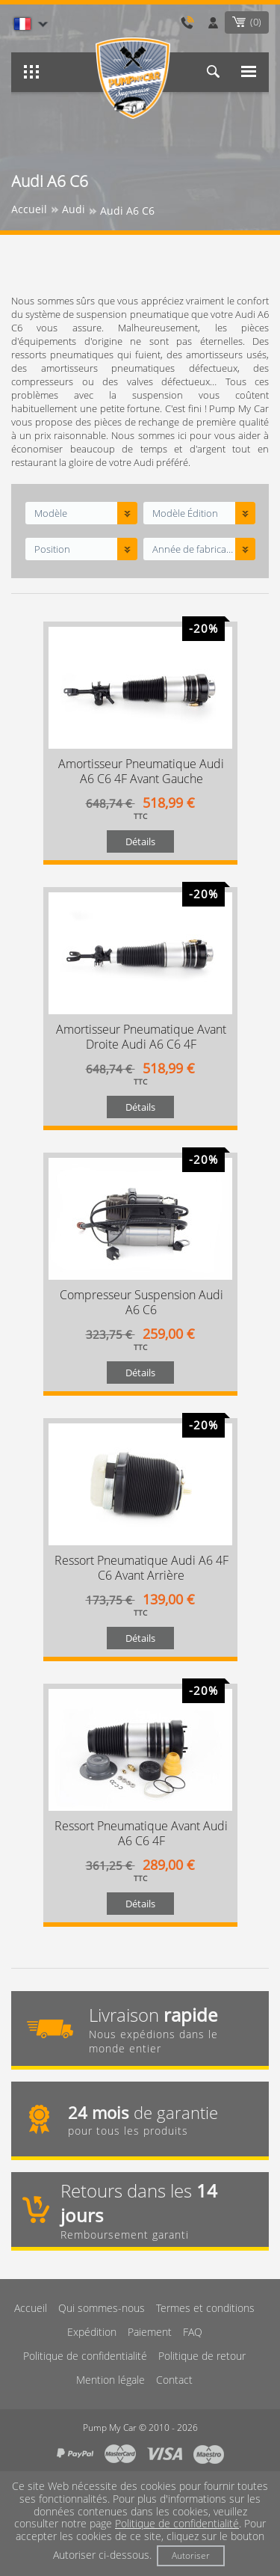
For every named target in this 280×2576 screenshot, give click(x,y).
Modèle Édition (185, 513)
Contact (174, 2380)
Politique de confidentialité (85, 2356)
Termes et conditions (205, 2308)
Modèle (50, 513)
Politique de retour (202, 2356)
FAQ (192, 2332)
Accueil (30, 2308)
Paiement (150, 2332)
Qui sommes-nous (101, 2308)
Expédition (91, 2332)
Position (52, 549)
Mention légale (110, 2380)
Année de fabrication (192, 549)
